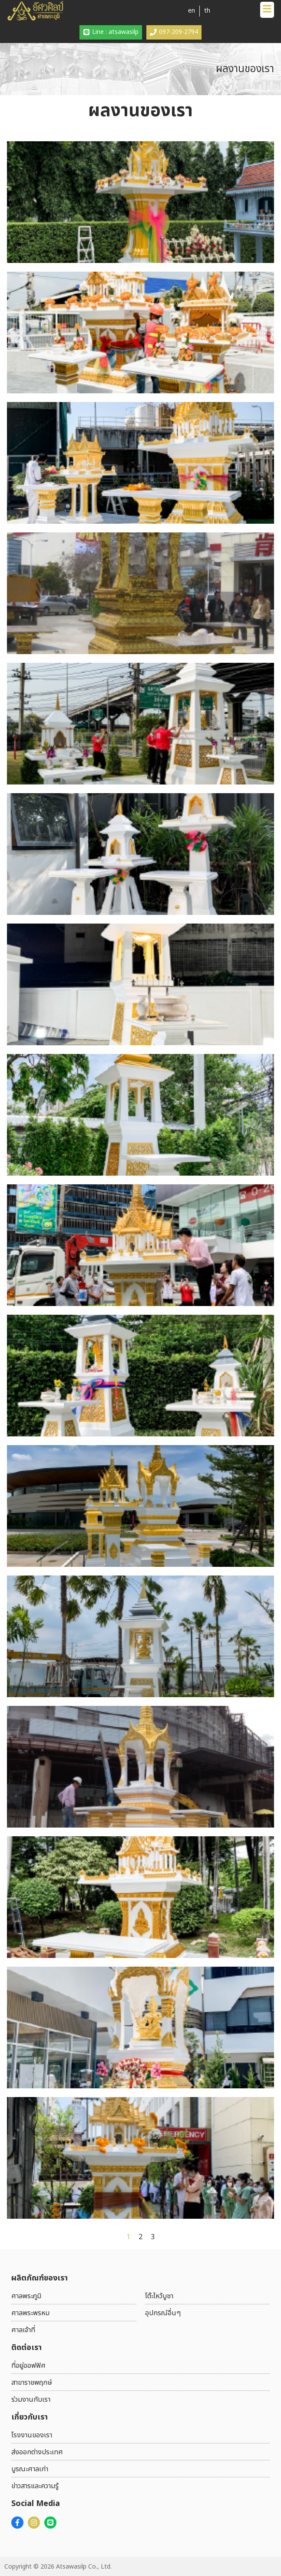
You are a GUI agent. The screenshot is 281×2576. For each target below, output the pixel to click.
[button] (267, 10)
